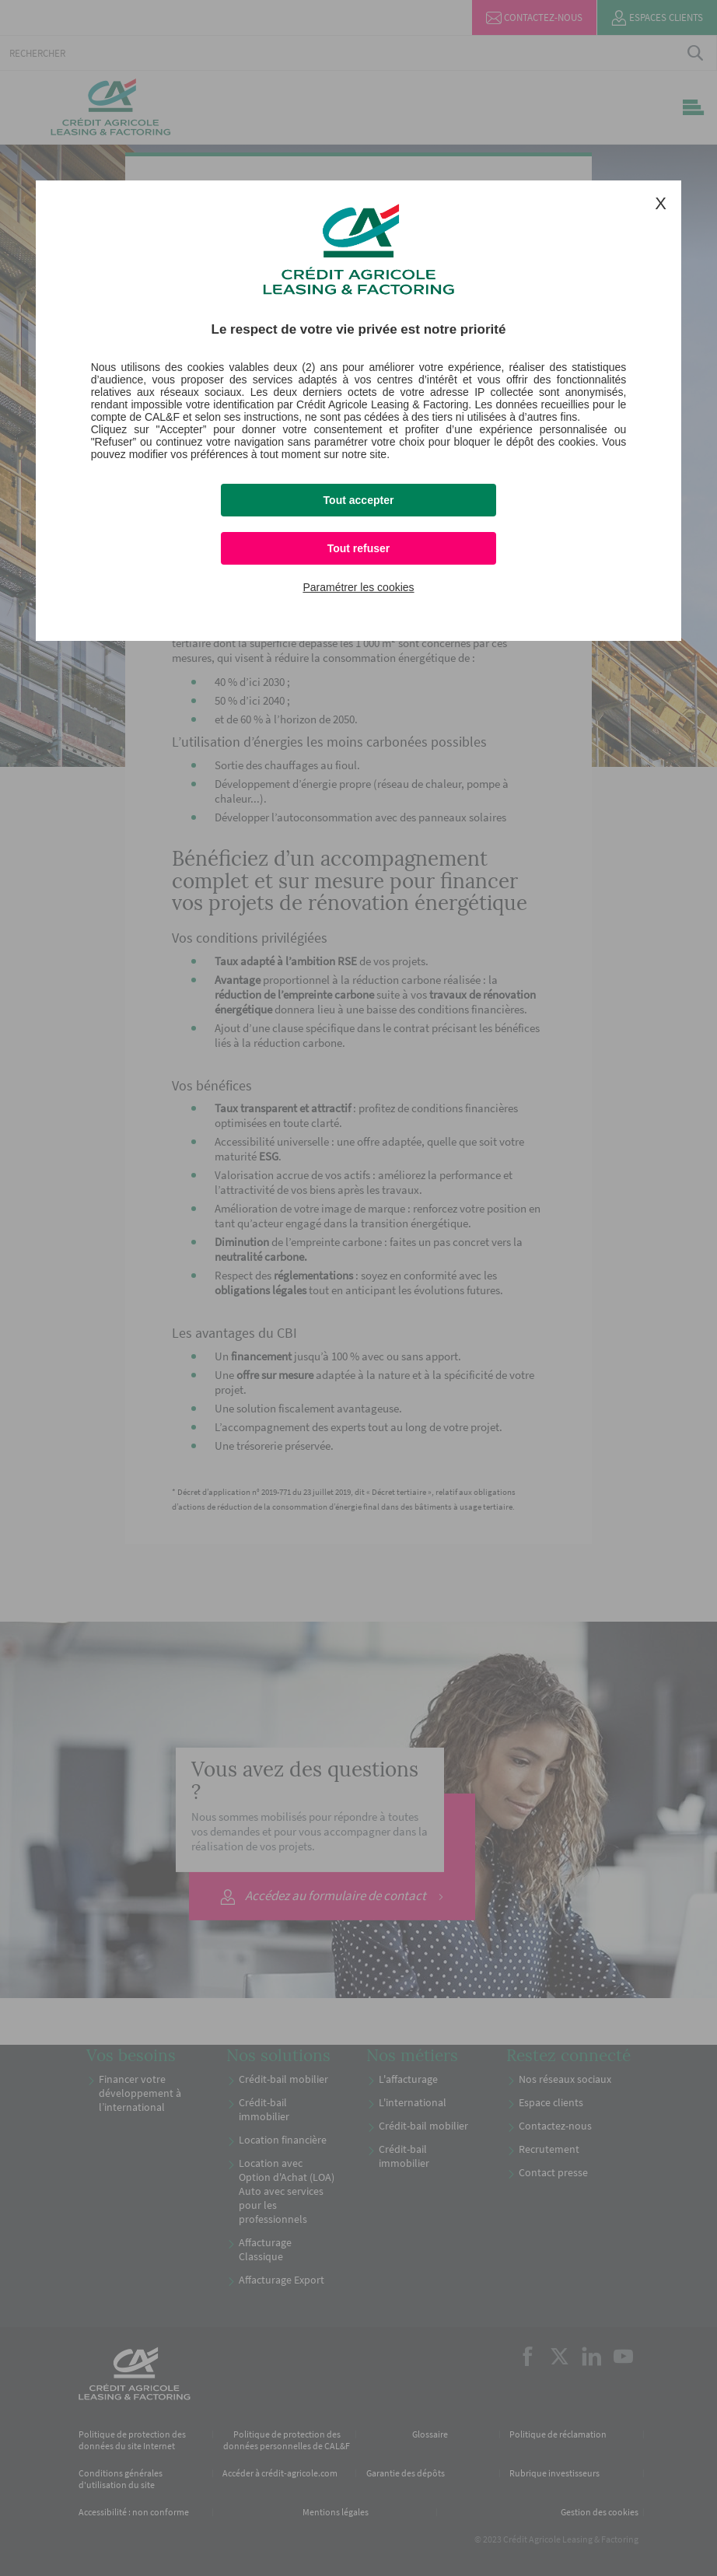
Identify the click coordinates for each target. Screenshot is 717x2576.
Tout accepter (359, 500)
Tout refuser (358, 548)
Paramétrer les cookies (358, 587)
